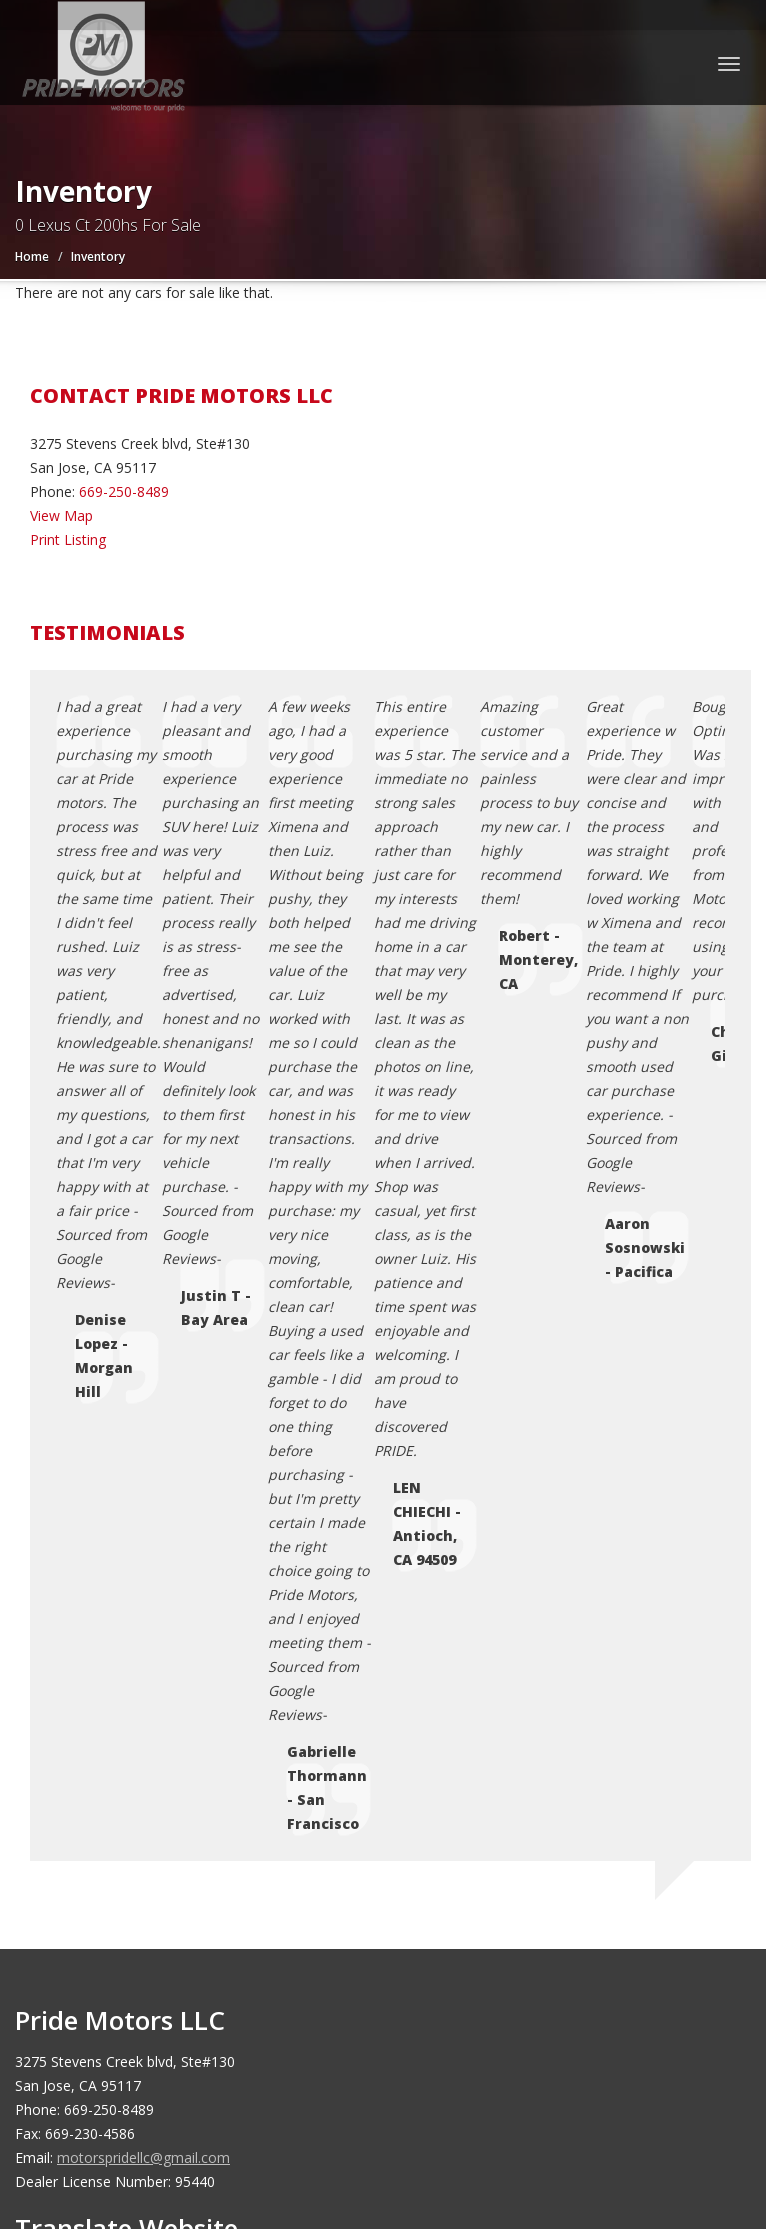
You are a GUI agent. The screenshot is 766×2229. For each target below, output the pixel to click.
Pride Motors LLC (158, 1993)
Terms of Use (114, 1741)
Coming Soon (114, 1645)
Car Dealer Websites (90, 2017)
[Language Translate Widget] (190, 1311)
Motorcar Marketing (300, 2017)
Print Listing (68, 539)
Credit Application (126, 1693)
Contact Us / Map (127, 1669)
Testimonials (111, 1765)
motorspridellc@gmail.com (143, 1197)
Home (32, 256)
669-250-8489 (124, 491)
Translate (178, 1348)
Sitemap (96, 1789)
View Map (61, 515)
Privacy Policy (114, 1717)
